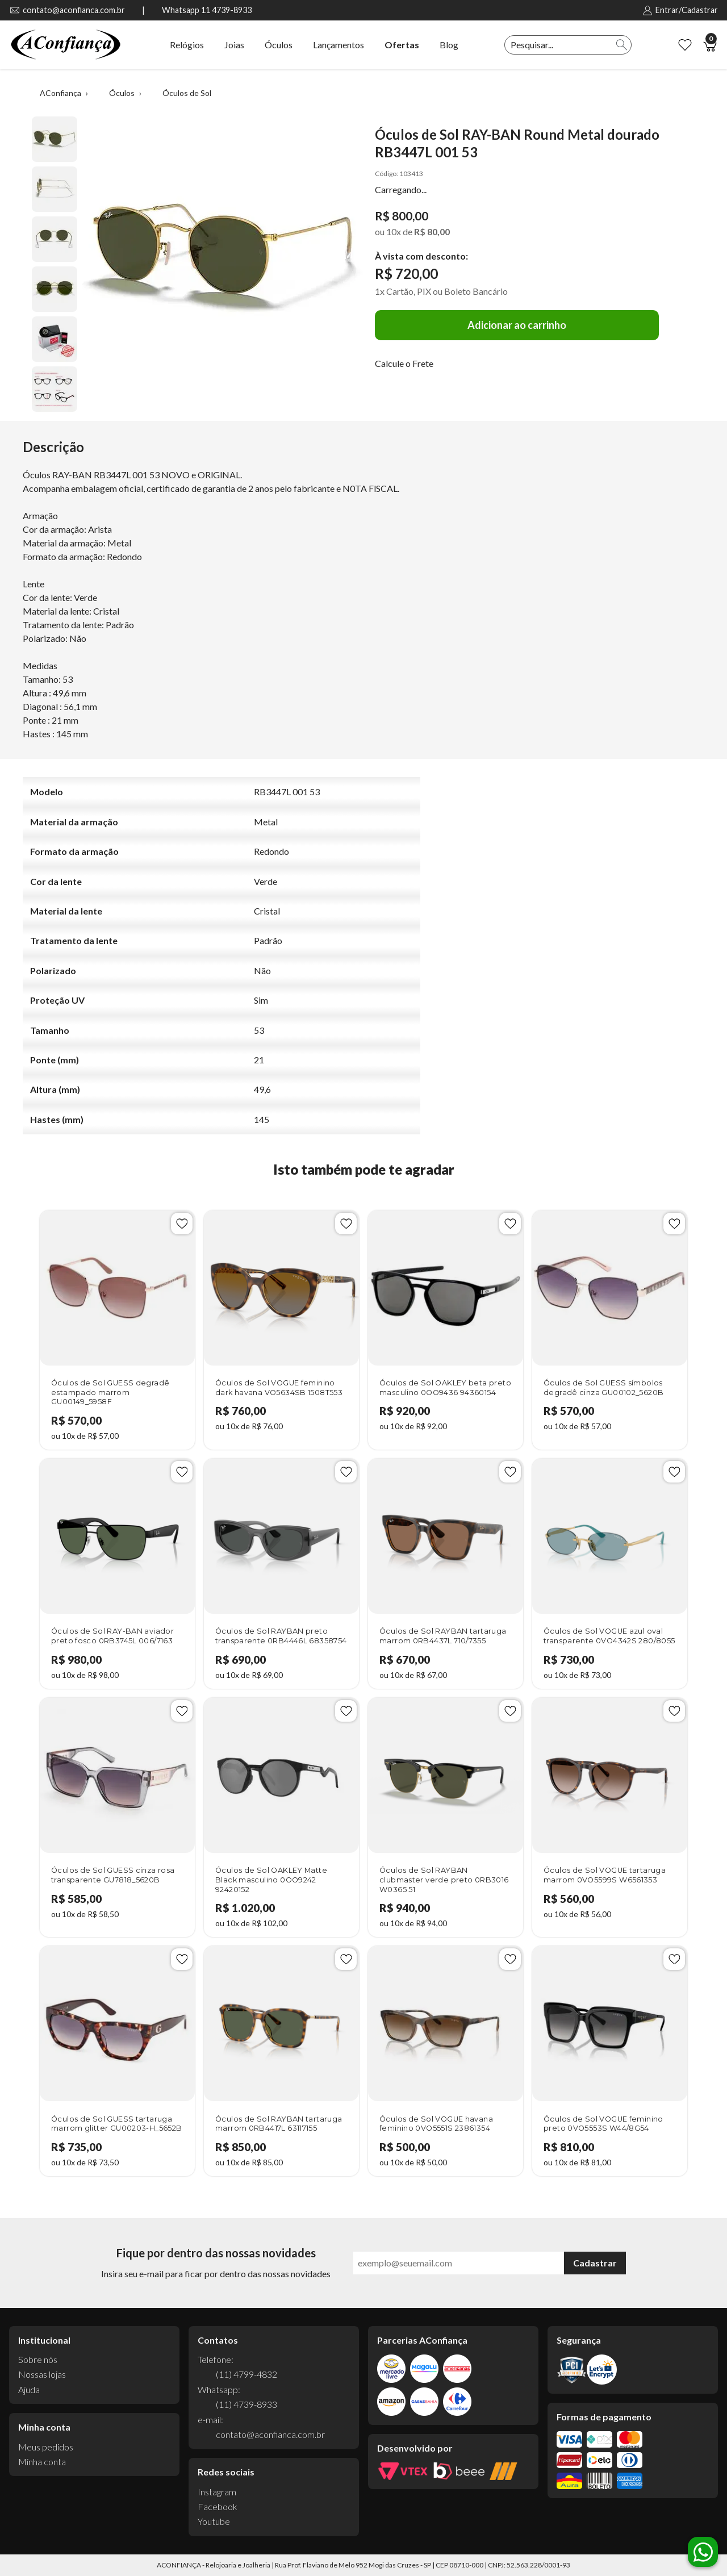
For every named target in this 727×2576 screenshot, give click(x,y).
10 (393, 231)
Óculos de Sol (186, 93)
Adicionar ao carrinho (516, 325)
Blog (449, 44)
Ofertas (402, 44)
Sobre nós (37, 2359)
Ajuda (29, 2389)
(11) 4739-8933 (246, 2404)
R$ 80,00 (432, 231)
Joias (234, 44)
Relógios (187, 44)
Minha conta (42, 2461)
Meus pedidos (45, 2446)
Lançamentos (338, 44)
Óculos (279, 44)
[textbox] (559, 45)
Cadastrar (595, 2262)
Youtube (214, 2521)
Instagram (217, 2491)
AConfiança (60, 93)
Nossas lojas (42, 2374)
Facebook (217, 2506)
